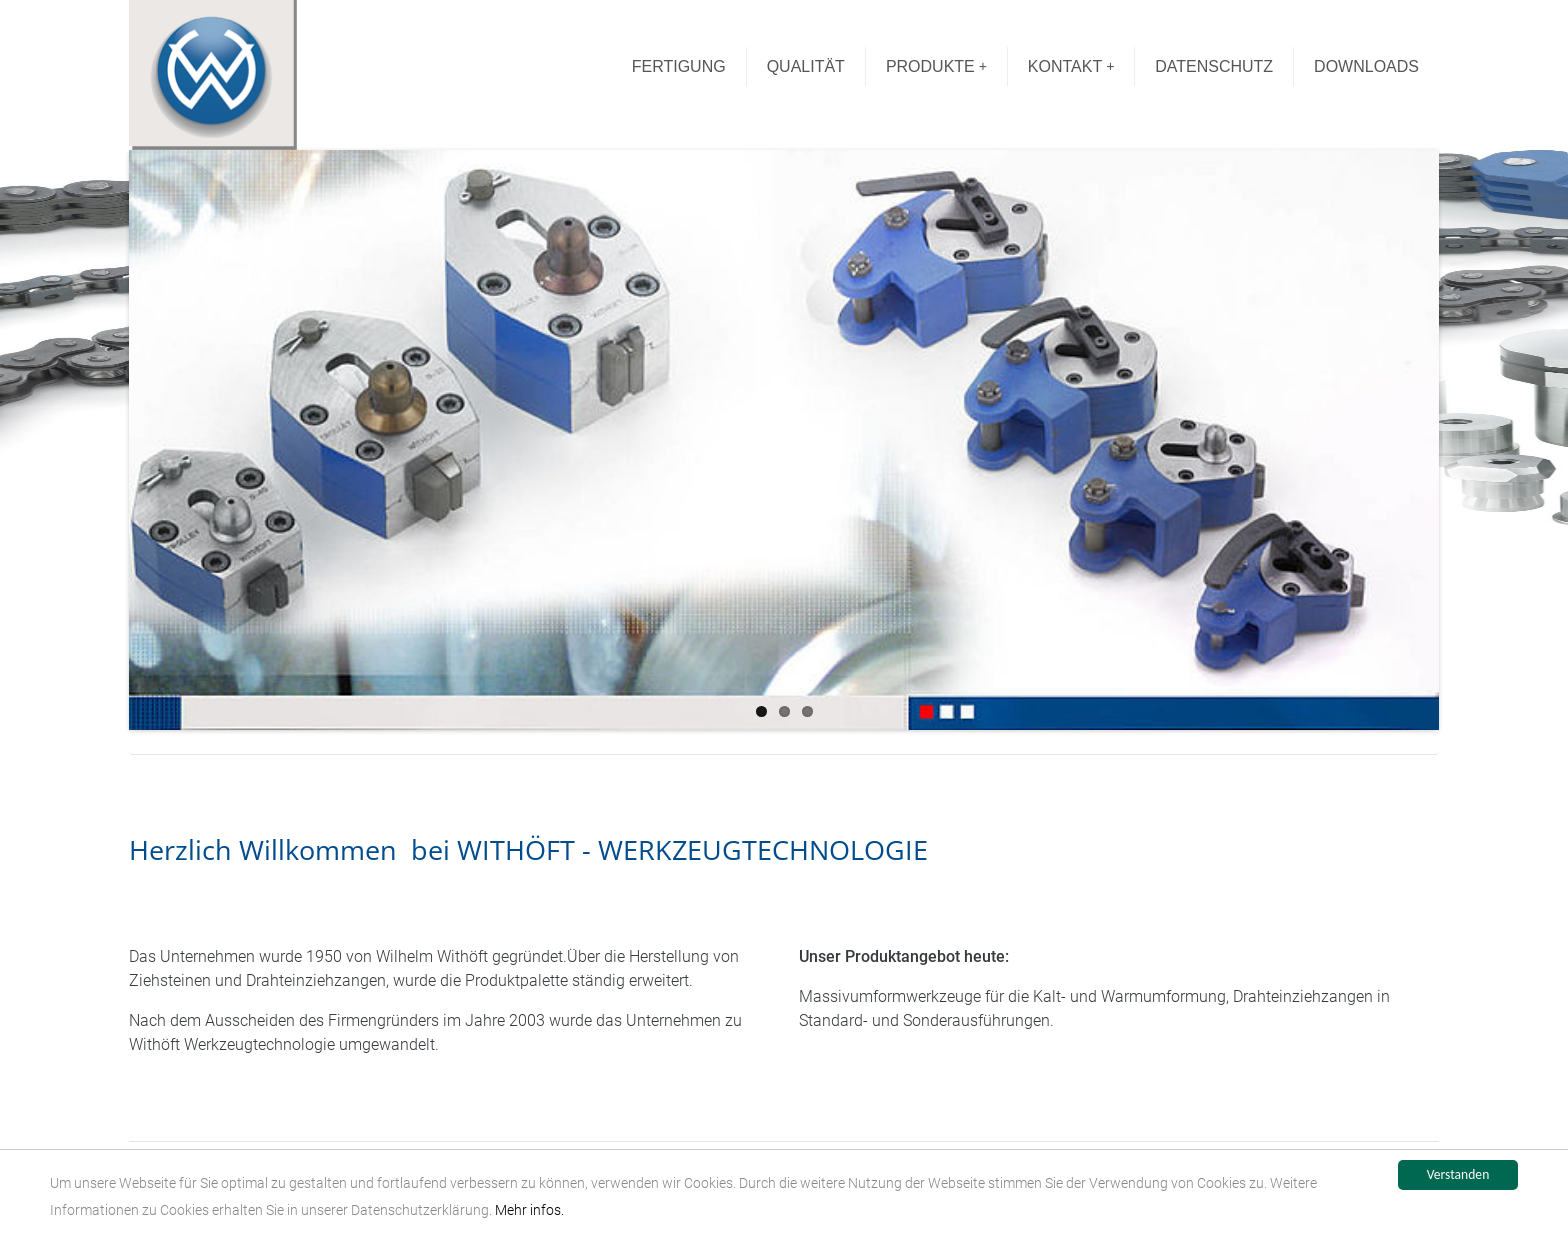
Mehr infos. (529, 1210)
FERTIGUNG (679, 66)
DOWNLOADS (1366, 66)
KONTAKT (1071, 66)
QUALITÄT (806, 66)
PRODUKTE (936, 66)
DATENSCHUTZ (1214, 66)
